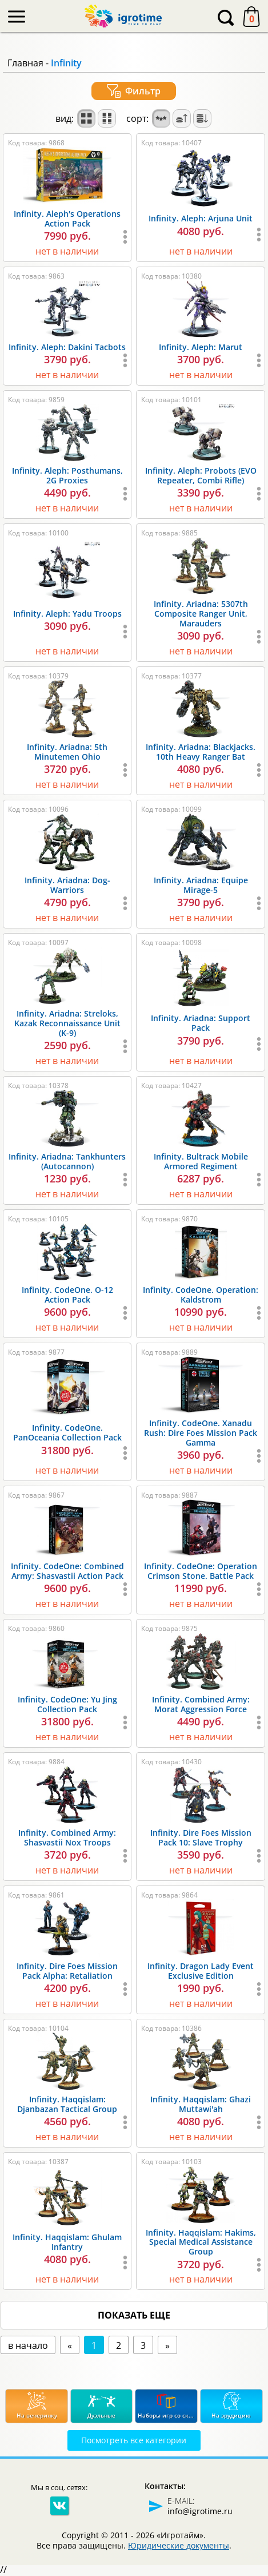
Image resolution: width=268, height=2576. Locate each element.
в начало (28, 2345)
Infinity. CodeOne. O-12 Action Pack (67, 1294)
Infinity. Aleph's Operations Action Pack (67, 218)
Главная (25, 63)
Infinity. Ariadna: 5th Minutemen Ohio (67, 751)
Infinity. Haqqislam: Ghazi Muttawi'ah (200, 2104)
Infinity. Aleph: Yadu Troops (67, 613)
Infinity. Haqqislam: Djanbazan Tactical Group (67, 2104)
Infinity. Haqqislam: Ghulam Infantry (67, 2242)
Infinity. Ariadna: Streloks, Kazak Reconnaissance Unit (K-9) (67, 1023)
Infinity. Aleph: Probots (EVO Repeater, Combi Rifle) (201, 475)
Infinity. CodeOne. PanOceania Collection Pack (67, 1432)
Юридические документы (178, 2545)
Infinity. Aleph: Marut (200, 347)
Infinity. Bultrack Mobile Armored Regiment (201, 1161)
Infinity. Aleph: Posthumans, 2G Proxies (67, 475)
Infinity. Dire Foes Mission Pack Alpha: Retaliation (67, 1970)
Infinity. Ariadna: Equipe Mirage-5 (201, 885)
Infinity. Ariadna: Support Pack (200, 1023)
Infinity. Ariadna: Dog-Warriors (67, 885)
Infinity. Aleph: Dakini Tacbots (67, 347)
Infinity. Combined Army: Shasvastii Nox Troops (67, 1837)
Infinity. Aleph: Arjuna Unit (201, 218)
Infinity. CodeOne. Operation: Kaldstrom (200, 1294)
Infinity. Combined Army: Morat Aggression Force (201, 1704)
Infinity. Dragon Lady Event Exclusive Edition (200, 1970)
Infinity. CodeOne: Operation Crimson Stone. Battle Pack (200, 1571)
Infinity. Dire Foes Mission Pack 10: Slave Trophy (200, 1837)
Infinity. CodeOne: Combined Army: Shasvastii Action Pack (67, 1571)
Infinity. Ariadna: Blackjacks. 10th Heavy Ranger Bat (200, 751)
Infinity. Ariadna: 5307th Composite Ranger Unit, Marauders (201, 613)
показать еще (134, 2315)
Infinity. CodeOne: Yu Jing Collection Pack (67, 1704)
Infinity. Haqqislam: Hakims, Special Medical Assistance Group (201, 2242)
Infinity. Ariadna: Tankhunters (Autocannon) (67, 1161)
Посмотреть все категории (133, 2440)
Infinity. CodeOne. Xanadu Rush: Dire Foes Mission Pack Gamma (200, 1432)
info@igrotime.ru (200, 2511)
